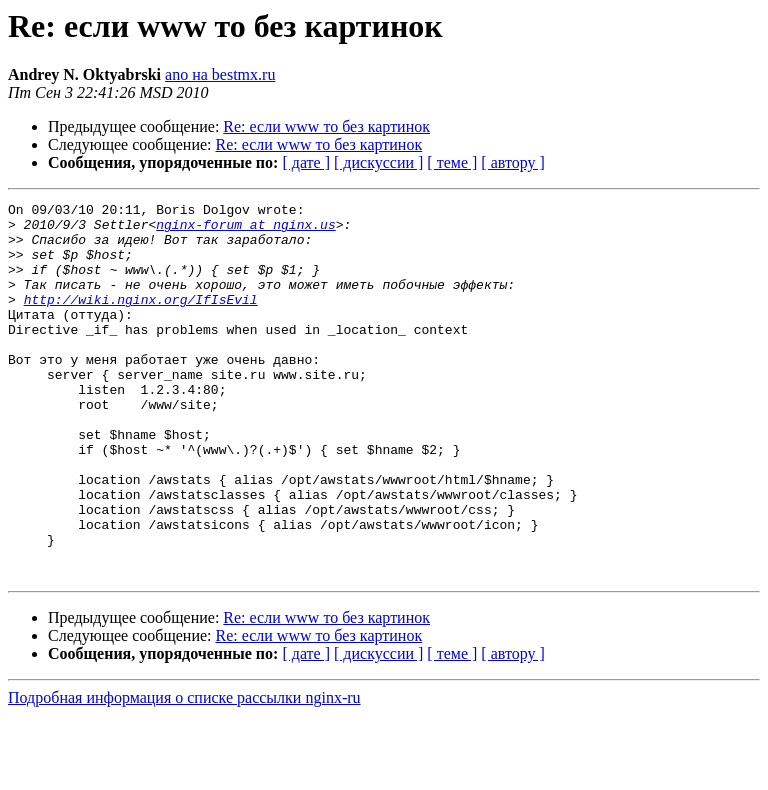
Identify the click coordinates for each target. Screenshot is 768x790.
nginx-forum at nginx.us (245, 230)
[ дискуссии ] (378, 162)
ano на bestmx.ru (220, 74)
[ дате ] (306, 162)
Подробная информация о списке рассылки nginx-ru (184, 772)
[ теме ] (452, 162)
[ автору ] (512, 162)
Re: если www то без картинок (326, 126)
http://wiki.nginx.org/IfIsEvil (141, 320)
